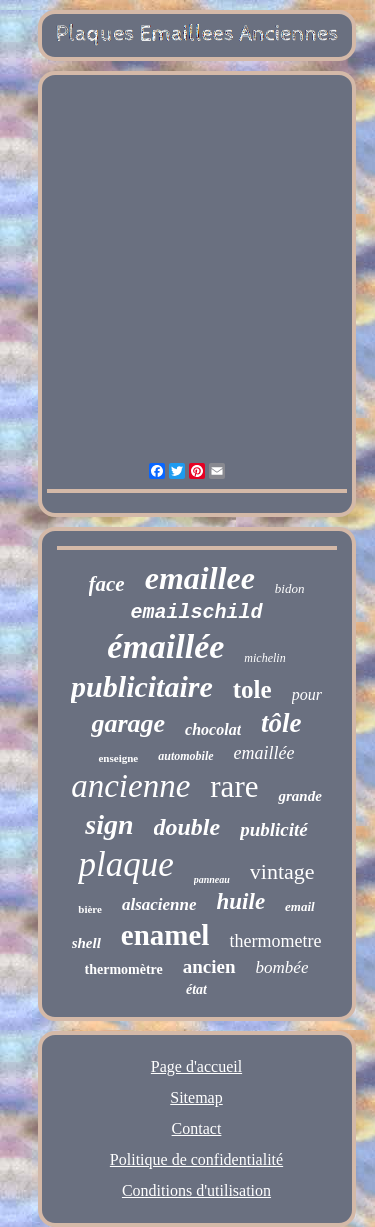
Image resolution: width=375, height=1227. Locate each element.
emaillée (264, 753)
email (300, 906)
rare (234, 786)
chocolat (213, 729)
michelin (264, 658)
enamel (165, 935)
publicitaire (142, 686)
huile (241, 901)
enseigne (118, 758)
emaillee (200, 578)
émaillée (165, 646)
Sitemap (196, 1097)
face (107, 584)
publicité (274, 829)
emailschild (196, 612)
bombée (282, 967)
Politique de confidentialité (196, 1159)
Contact (197, 1128)
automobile (185, 756)
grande (299, 796)
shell (86, 943)
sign (109, 824)
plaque (125, 864)
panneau (212, 879)
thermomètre (124, 969)
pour (307, 694)
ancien (209, 966)
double (187, 827)
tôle (281, 723)
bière (90, 909)
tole (252, 689)
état (196, 989)
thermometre (275, 941)
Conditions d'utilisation (196, 1190)
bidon (290, 588)
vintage (282, 871)
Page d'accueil (196, 1066)
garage (128, 723)
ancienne (130, 786)
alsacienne (159, 904)
